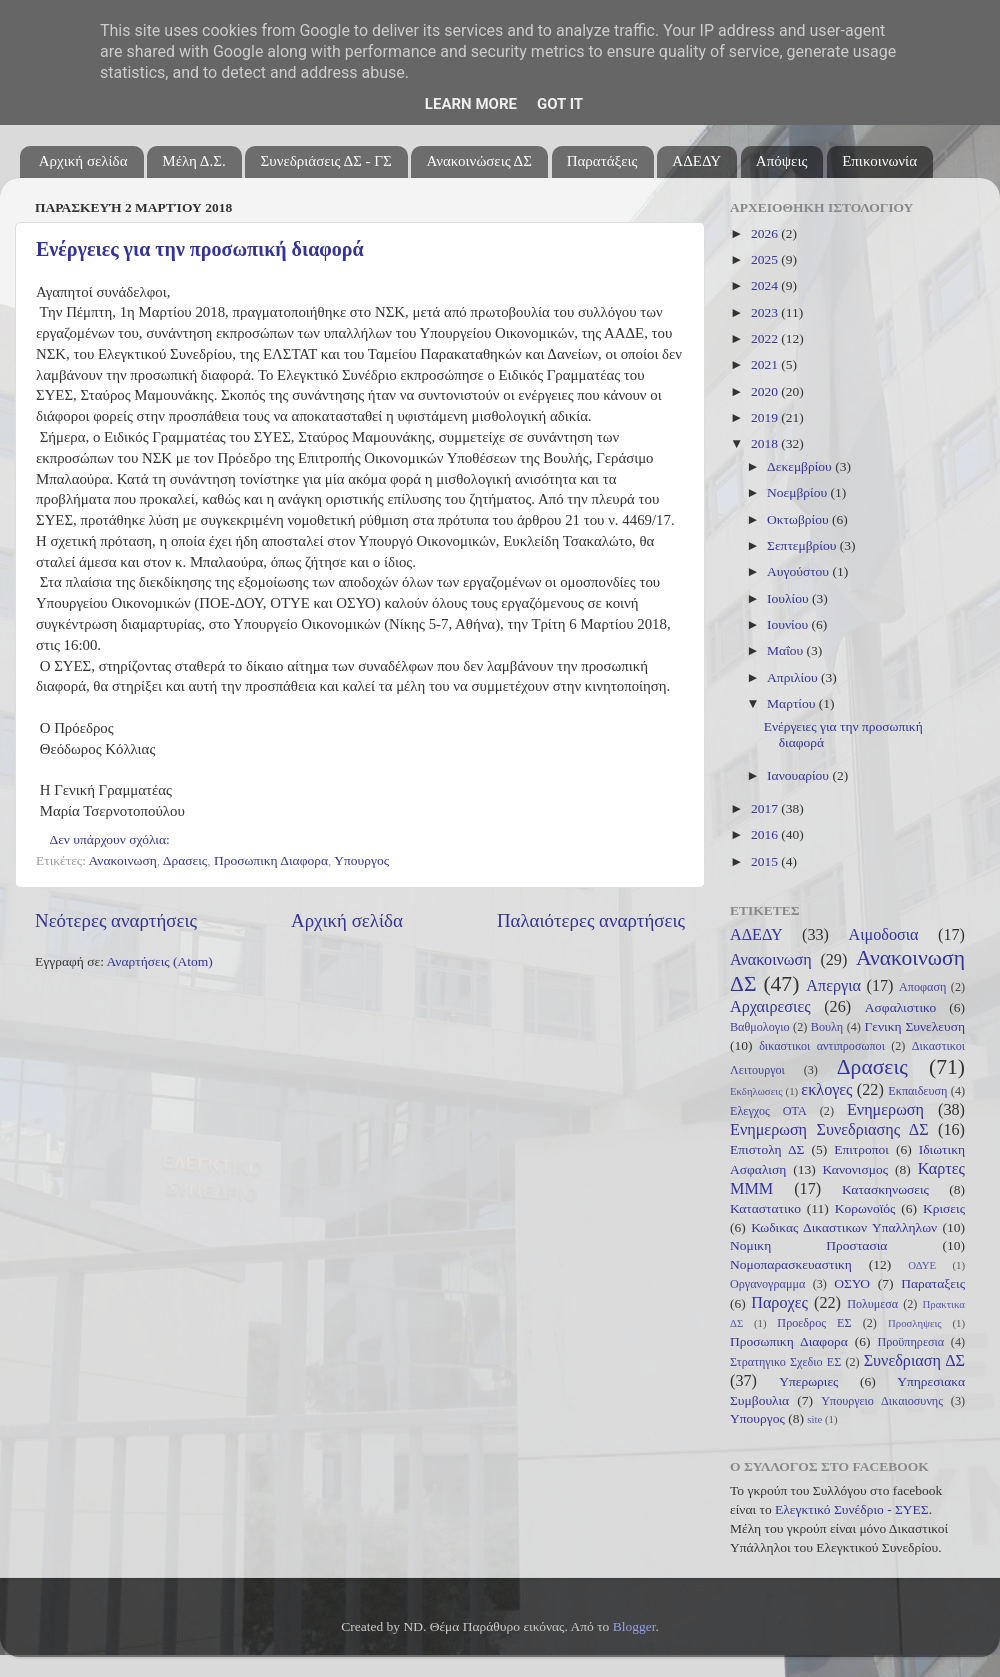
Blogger (634, 1626)
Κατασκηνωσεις (885, 1189)
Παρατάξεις (602, 161)
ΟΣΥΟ (852, 1283)
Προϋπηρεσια (910, 1342)
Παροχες (779, 1303)
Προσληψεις (915, 1323)
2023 (766, 312)
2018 (766, 443)
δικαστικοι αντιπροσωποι (822, 1046)
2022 (766, 338)
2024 (766, 285)
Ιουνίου (789, 624)
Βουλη (827, 1027)
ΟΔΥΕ (922, 1265)
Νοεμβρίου (798, 492)
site (814, 1419)
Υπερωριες (808, 1381)
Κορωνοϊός (865, 1208)
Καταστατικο (765, 1208)
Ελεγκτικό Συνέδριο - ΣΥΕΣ (852, 1509)
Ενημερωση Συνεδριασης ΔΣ (829, 1130)
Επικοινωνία (879, 161)
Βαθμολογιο (760, 1027)
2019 (766, 417)
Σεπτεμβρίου (803, 545)
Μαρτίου (793, 703)
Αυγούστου (799, 571)
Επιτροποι (861, 1149)
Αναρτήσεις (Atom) (160, 961)
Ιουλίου (789, 598)
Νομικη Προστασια (808, 1245)
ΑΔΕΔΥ (696, 161)
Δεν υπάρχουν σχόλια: (112, 839)
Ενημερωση (885, 1110)
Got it (560, 104)
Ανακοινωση (123, 860)
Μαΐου (787, 650)
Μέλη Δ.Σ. (193, 161)
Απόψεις (782, 161)
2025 (766, 259)
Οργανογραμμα (767, 1284)
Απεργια (833, 986)
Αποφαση (922, 987)
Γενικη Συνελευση (914, 1026)
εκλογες (826, 1090)
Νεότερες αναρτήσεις (116, 920)
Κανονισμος (856, 1169)
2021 (766, 364)
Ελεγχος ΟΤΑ (768, 1111)
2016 (766, 834)
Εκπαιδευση (917, 1091)
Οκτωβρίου (799, 519)
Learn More (471, 104)
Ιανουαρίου (799, 775)
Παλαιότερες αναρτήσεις (591, 920)
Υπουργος (361, 860)
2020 (766, 391)
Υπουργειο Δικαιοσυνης (882, 1401)
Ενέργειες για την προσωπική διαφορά (200, 249)
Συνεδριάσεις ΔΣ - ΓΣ (325, 161)
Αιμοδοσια (883, 935)
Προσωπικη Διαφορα (271, 860)
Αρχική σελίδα (83, 161)
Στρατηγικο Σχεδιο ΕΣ (785, 1362)
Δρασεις (185, 860)
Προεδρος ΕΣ (814, 1323)
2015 (766, 861)
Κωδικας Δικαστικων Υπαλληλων (844, 1227)
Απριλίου (794, 677)
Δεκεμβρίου (801, 466)
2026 (766, 233)
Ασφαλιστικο (901, 1007)
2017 (766, 808)
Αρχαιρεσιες (770, 1007)
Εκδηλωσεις (756, 1091)
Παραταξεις (933, 1283)
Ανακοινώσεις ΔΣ (478, 161)
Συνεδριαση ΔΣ (914, 1361)
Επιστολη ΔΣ (767, 1149)
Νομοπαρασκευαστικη (791, 1264)
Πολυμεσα (872, 1304)
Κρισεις (944, 1208)
